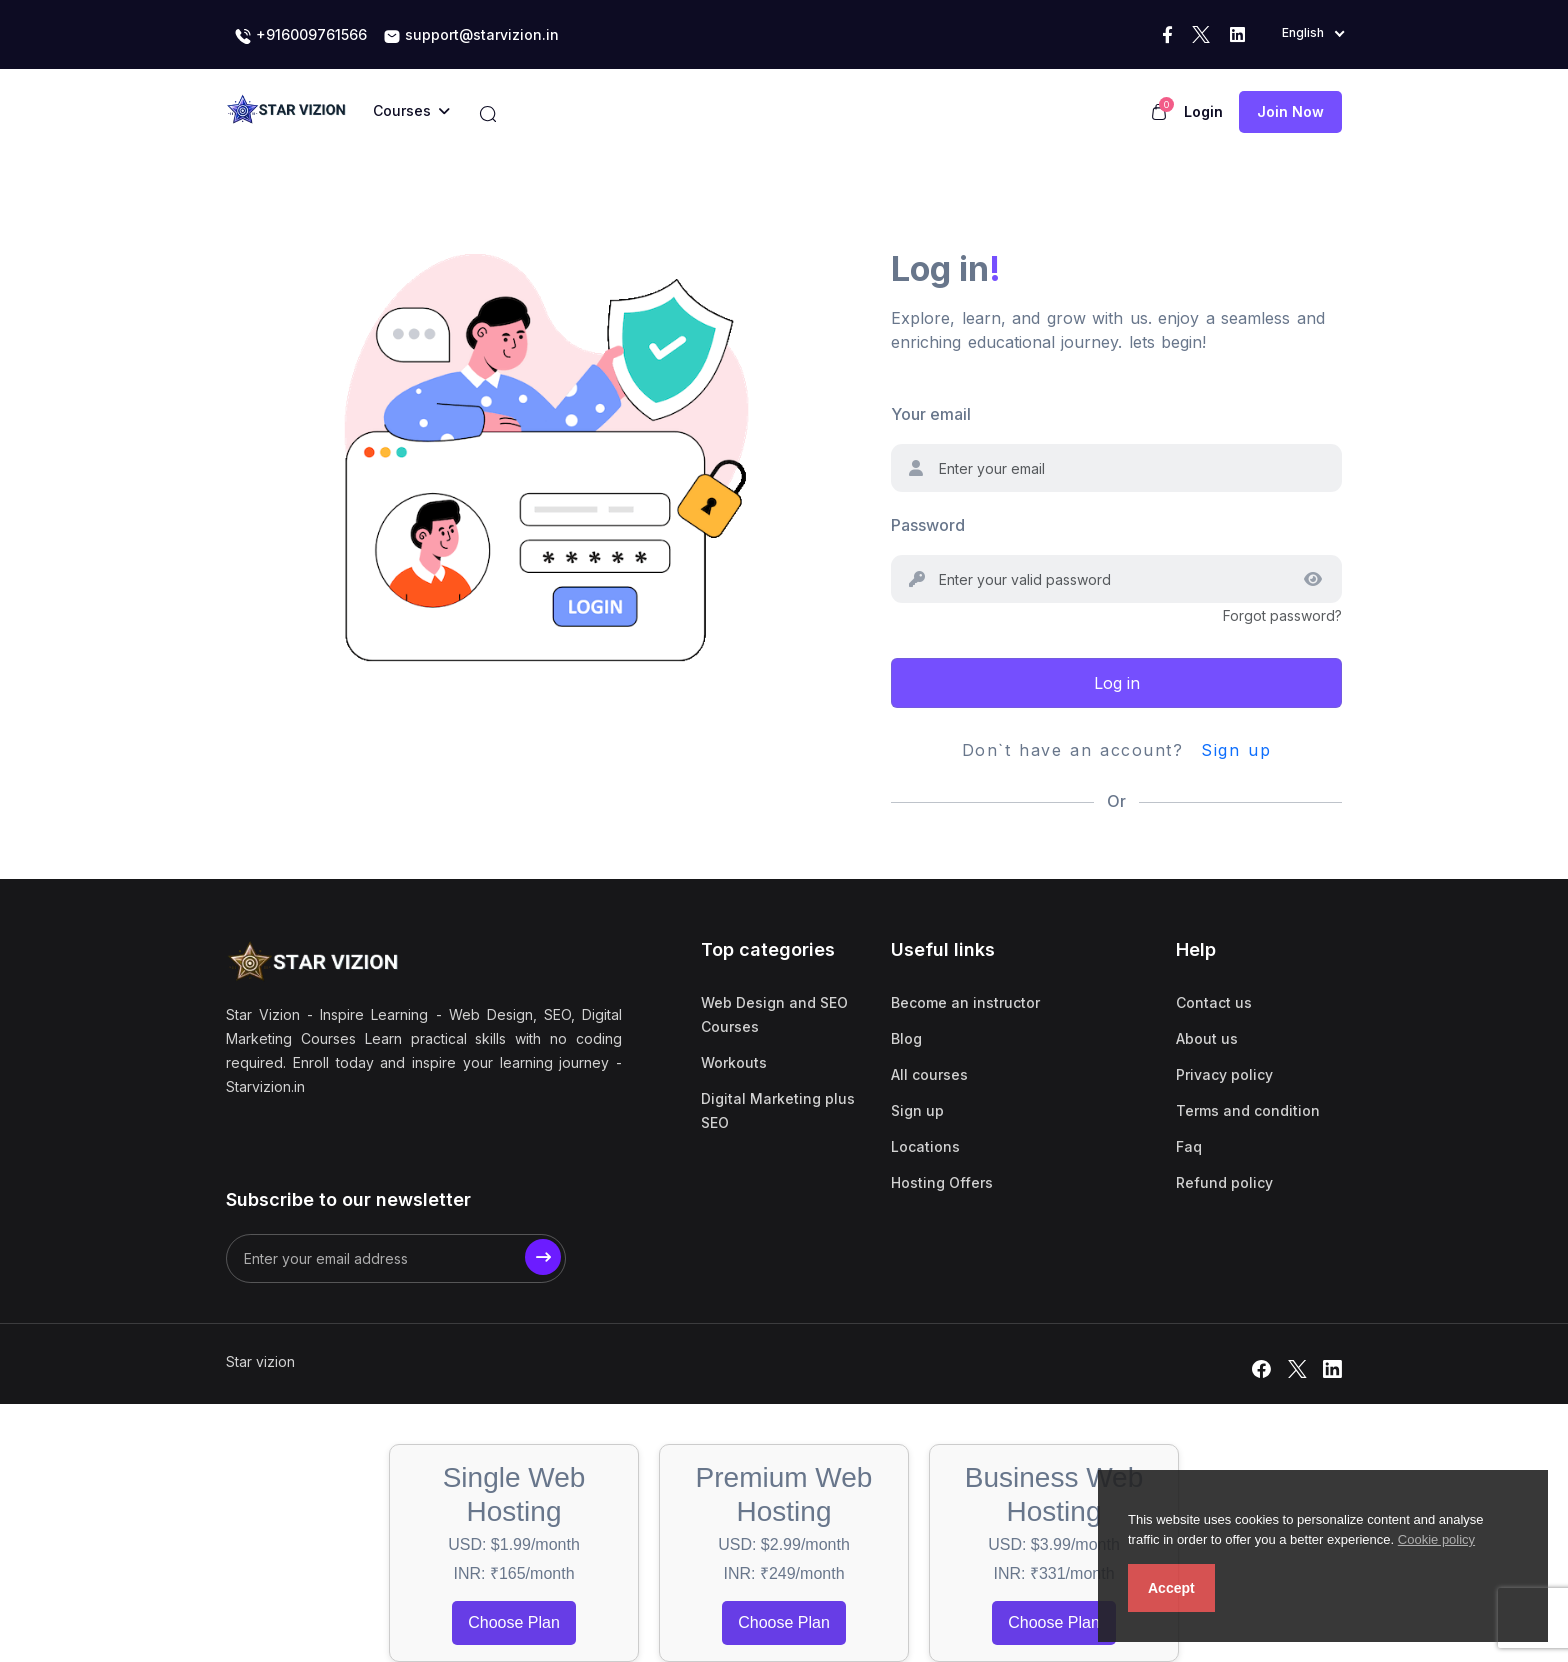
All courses (929, 1074)
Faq (1189, 1146)
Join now (1290, 111)
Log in (1117, 683)
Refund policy (1224, 1182)
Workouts (734, 1062)
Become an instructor (965, 1002)
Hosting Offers (942, 1182)
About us (1207, 1038)
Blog (906, 1038)
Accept (1171, 1588)
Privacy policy (1224, 1074)
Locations (925, 1146)
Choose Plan (514, 1622)
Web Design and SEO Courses (774, 1014)
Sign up (1236, 750)
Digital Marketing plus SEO (778, 1110)
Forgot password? (1282, 615)
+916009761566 (300, 36)
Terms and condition (1248, 1110)
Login (1203, 111)
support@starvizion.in (471, 36)
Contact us (1214, 1002)
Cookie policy (1436, 1539)
